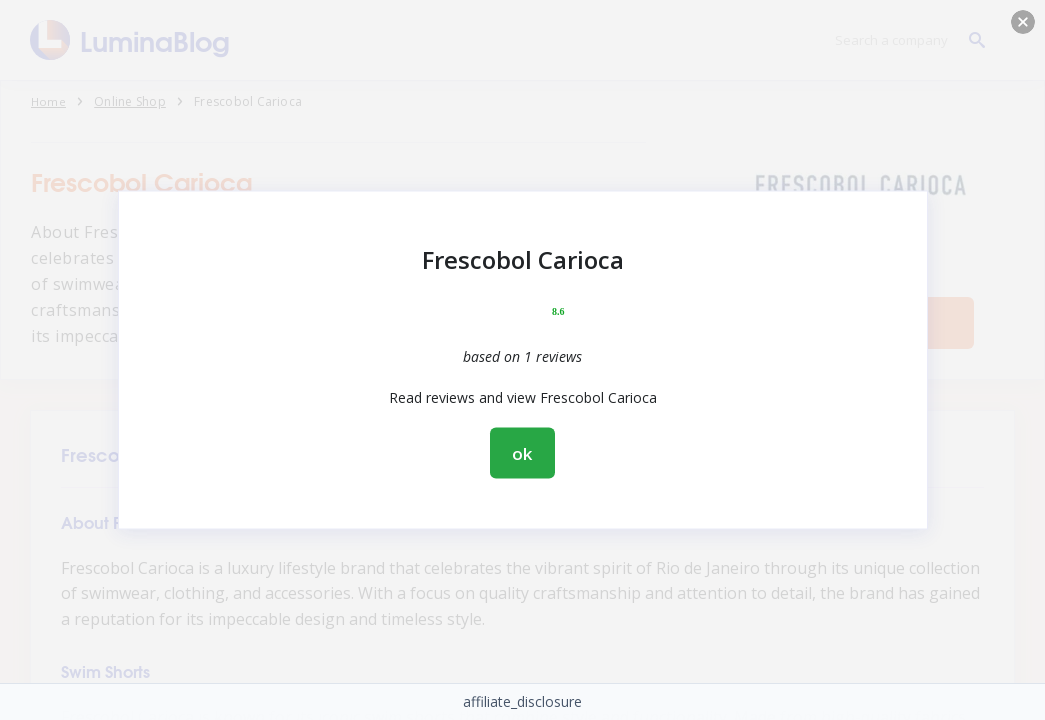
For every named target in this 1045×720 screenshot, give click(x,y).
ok (523, 453)
